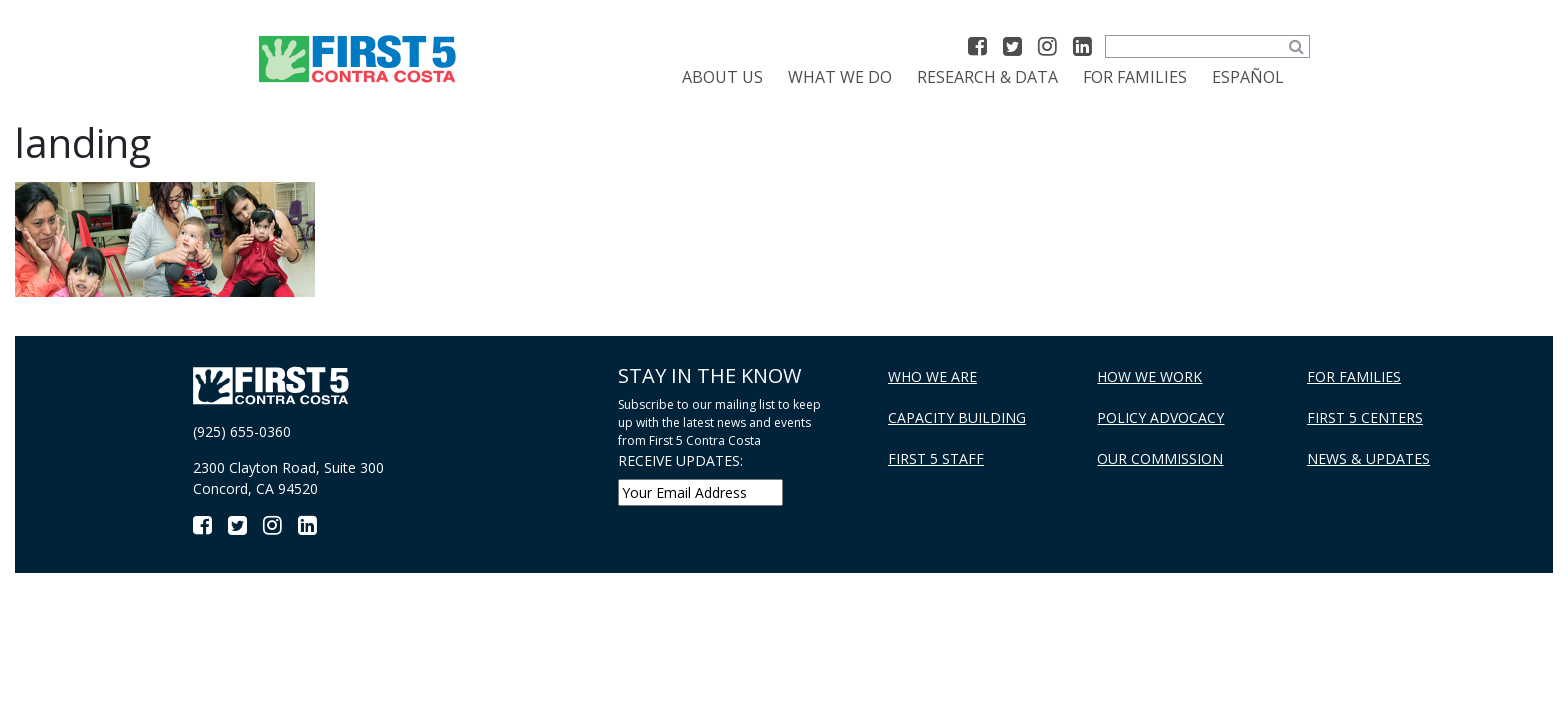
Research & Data (987, 77)
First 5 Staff (936, 458)
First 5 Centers (1365, 417)
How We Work (1149, 376)
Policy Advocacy (1160, 417)
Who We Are (932, 376)
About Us (722, 77)
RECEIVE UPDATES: (680, 460)
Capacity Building (957, 417)
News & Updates (1368, 458)
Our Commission (1160, 458)
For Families (1135, 77)
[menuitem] (1248, 77)
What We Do (840, 77)
